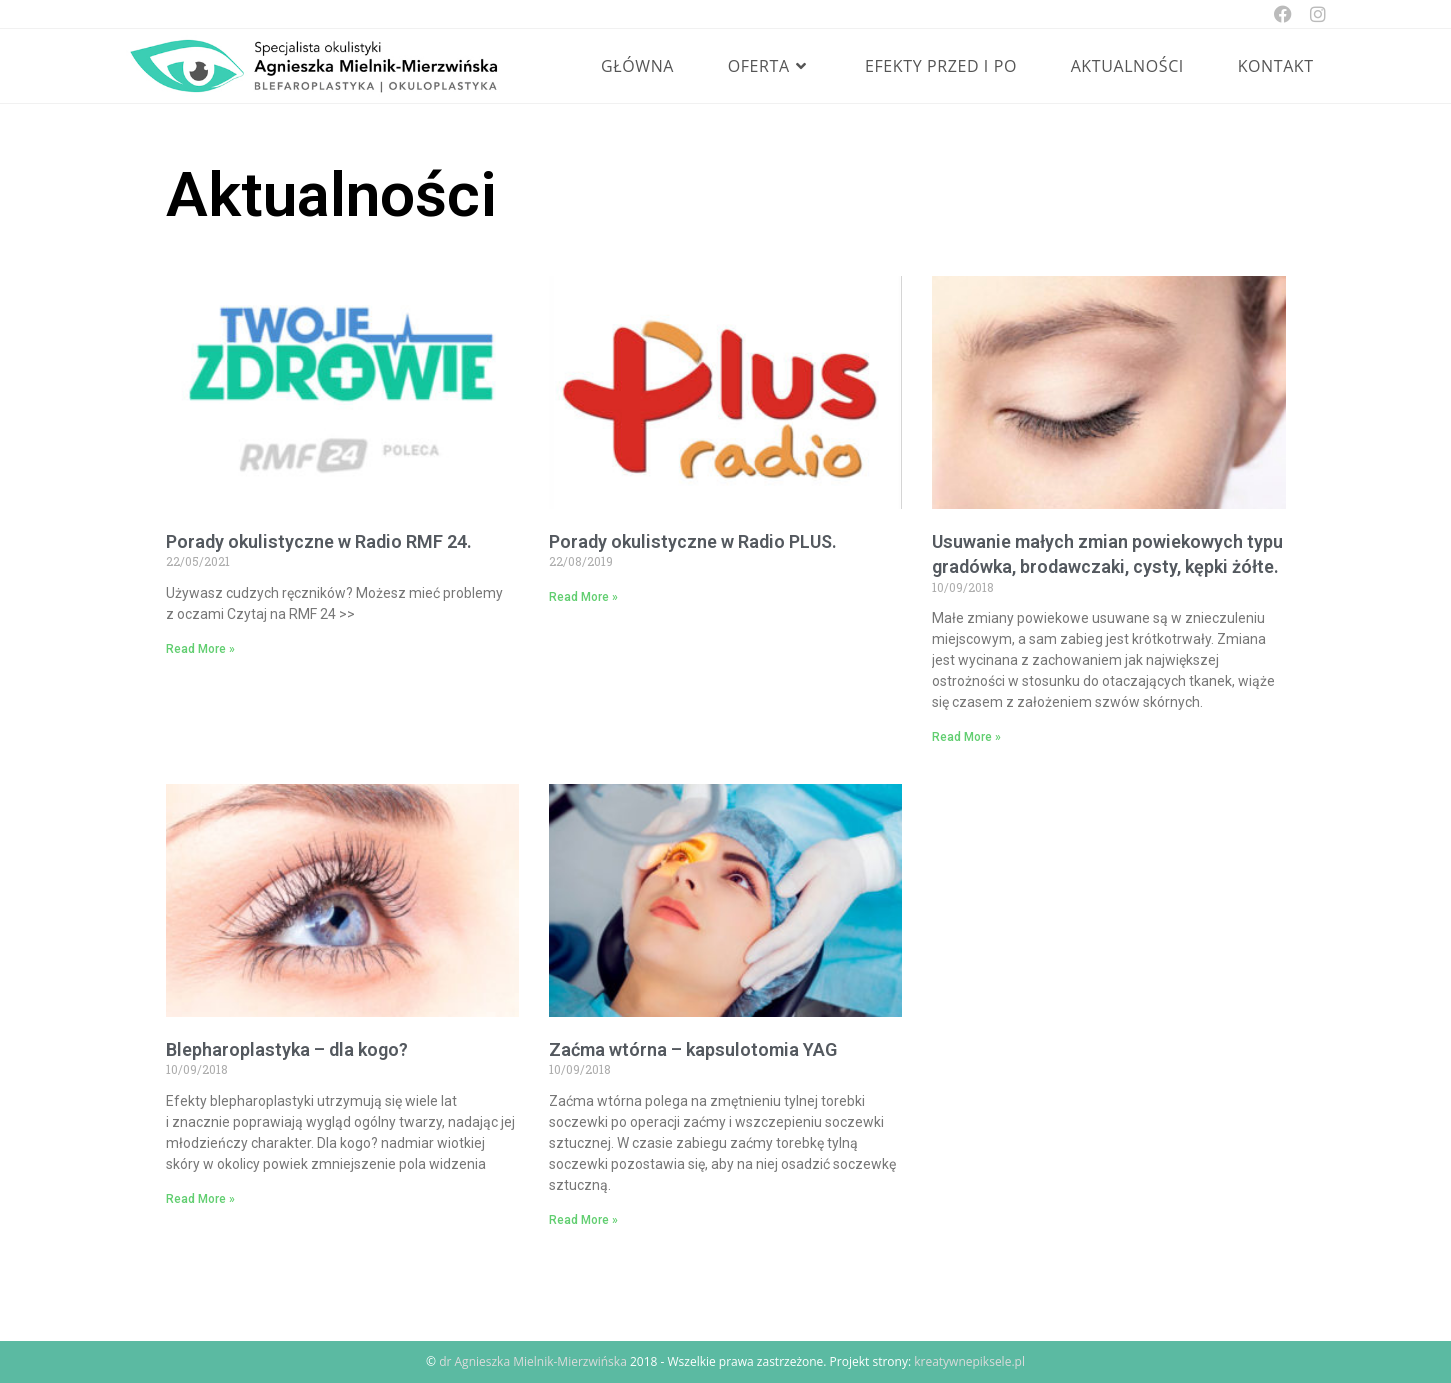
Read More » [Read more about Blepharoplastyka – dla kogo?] (200, 1199)
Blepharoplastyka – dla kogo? (287, 1049)
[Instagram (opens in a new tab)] (1313, 14)
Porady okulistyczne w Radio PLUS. (693, 541)
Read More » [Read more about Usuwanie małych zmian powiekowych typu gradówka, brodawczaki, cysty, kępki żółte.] (966, 737)
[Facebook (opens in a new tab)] (1283, 14)
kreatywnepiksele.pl (969, 1361)
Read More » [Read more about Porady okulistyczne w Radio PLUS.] (583, 597)
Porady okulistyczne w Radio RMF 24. (319, 541)
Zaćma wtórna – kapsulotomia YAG (693, 1049)
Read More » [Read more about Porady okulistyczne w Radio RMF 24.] (200, 649)
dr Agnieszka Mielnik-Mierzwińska (533, 1361)
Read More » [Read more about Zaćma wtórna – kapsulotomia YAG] (583, 1220)
